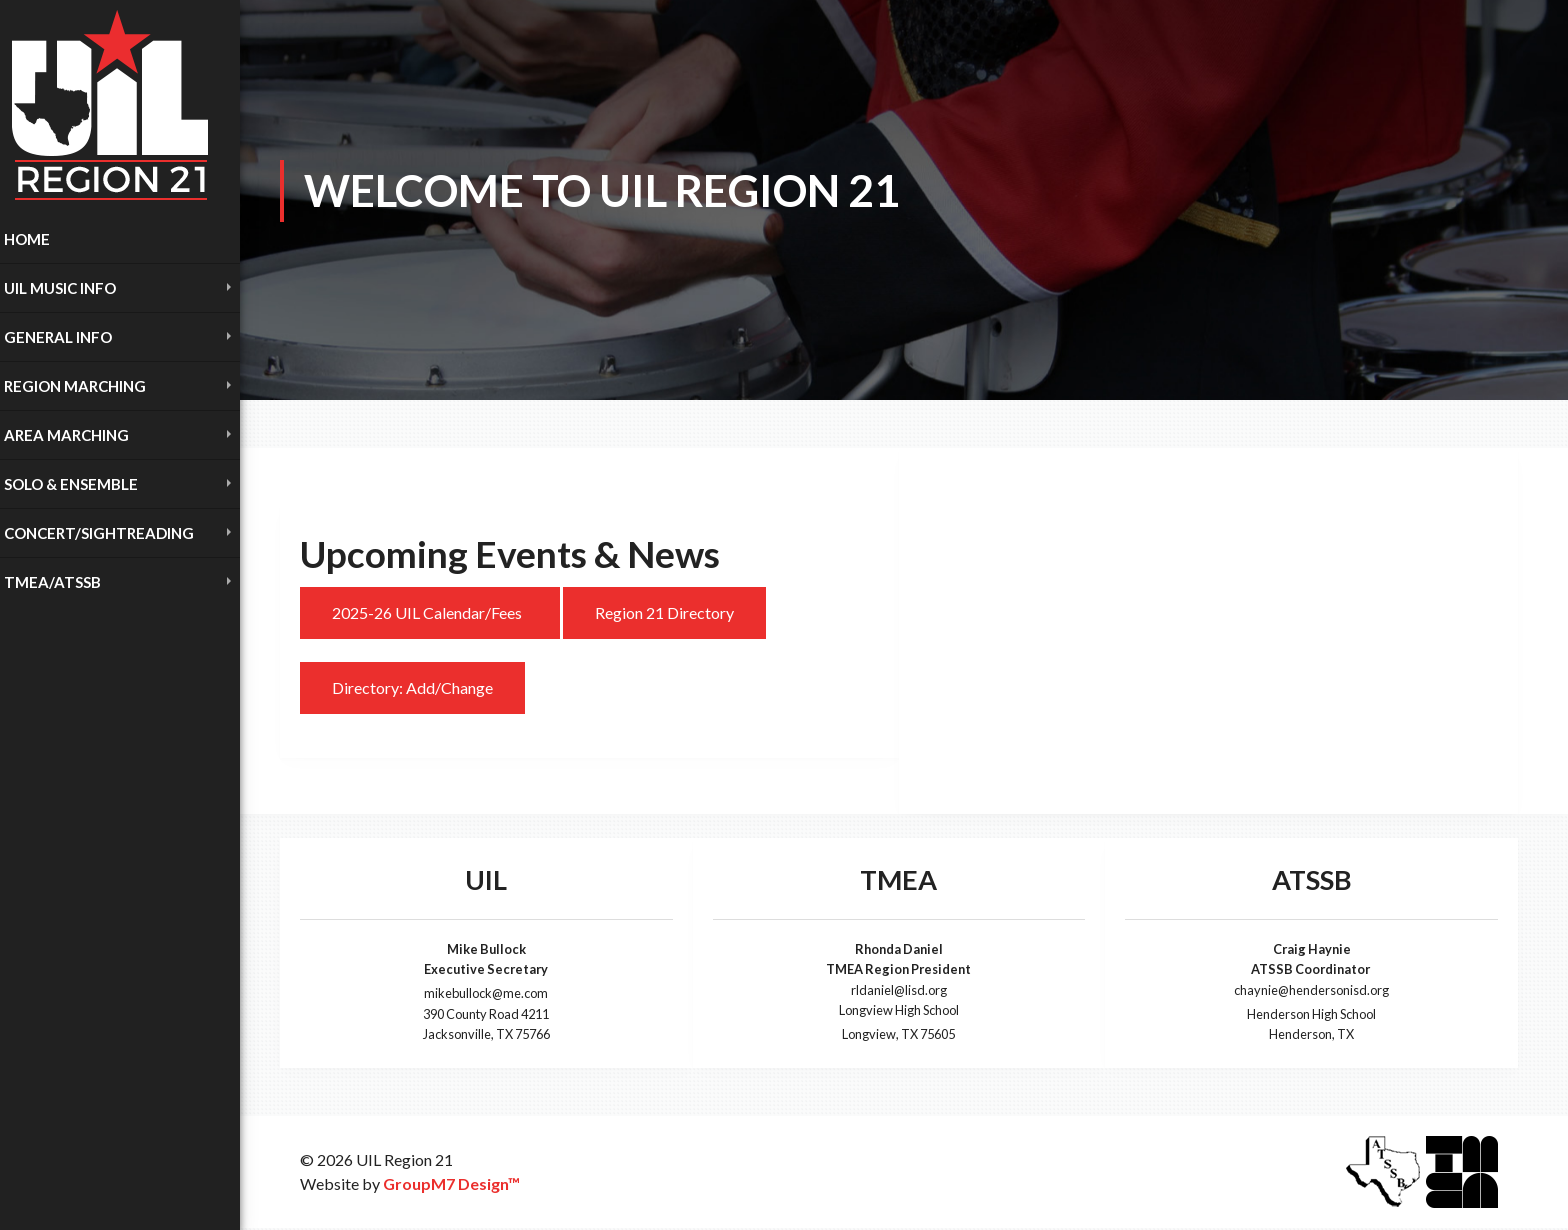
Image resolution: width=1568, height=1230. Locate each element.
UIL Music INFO (60, 288)
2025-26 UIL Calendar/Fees (430, 612)
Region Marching (75, 386)
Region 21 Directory (664, 612)
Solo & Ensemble (71, 484)
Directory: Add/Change (412, 687)
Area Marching (66, 435)
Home (27, 239)
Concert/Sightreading (99, 533)
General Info (58, 337)
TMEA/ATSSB (52, 582)
